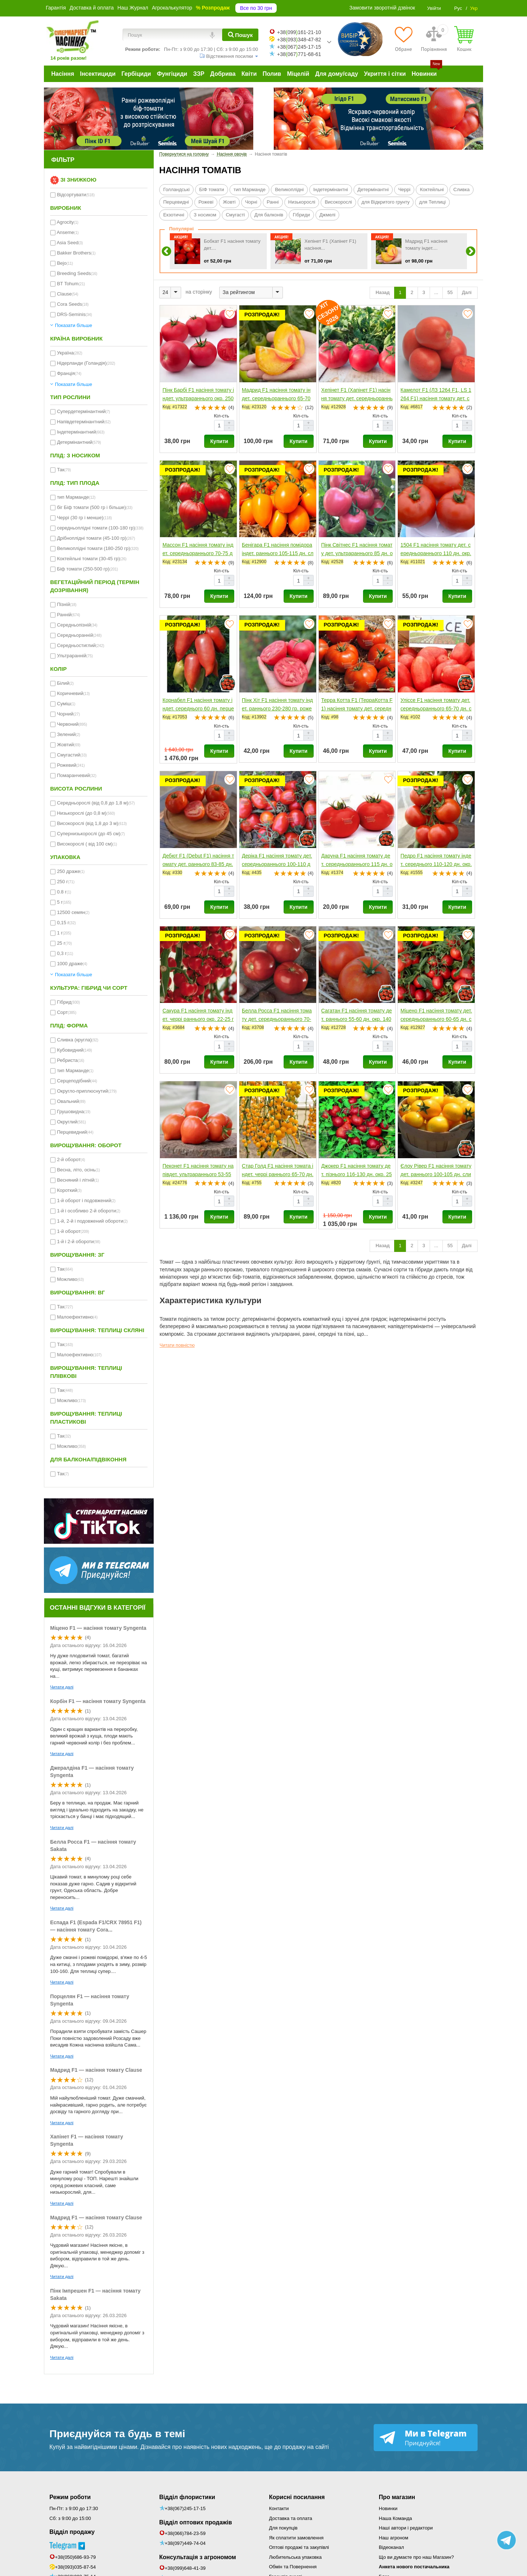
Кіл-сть (221, 416)
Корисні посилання (297, 2497)
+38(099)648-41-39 (185, 2568)
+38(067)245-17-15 (185, 2508)
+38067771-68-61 (299, 54)
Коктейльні (432, 189)
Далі (467, 292)
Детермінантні (373, 189)
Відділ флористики (187, 2497)
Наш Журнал (132, 8)
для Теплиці (432, 202)
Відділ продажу (72, 2532)
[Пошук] (240, 35)
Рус (458, 8)
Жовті (229, 202)
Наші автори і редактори (406, 2528)
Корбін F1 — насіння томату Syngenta (97, 1701)
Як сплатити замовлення (296, 2537)
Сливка (461, 189)
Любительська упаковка (295, 2557)
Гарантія (56, 8)
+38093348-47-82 (299, 39)
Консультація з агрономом (197, 2557)
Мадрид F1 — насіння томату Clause (96, 2070)
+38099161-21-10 (299, 32)
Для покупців (283, 2528)
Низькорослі (301, 202)
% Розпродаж (213, 8)
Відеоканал (391, 2547)
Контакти (279, 2508)
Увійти (434, 8)
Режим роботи (70, 2497)
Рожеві (205, 202)
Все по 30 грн (256, 8)
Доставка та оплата (290, 2518)
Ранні (273, 202)
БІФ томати (211, 189)
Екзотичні (173, 215)
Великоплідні (289, 189)
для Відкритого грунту (386, 202)
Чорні (251, 202)
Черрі (404, 189)
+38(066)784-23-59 (185, 2533)
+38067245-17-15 (299, 47)
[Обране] (403, 39)
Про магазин (397, 2497)
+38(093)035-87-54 (75, 2567)
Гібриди (301, 215)
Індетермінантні (330, 189)
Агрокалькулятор (172, 8)
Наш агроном (393, 2537)
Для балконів (268, 215)
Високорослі (338, 202)
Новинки (388, 2508)
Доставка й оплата (92, 8)
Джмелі (327, 215)
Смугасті (235, 215)
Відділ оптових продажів (195, 2522)
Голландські (176, 189)
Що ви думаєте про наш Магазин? (416, 2557)
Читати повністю (177, 1345)
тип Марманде (249, 189)
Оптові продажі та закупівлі (299, 2547)
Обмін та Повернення (293, 2566)
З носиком (205, 215)
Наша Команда (395, 2518)
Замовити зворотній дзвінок (382, 8)
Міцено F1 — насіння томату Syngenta (98, 1628)
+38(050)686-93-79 (75, 2557)
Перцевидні (176, 202)
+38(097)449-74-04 (185, 2543)
